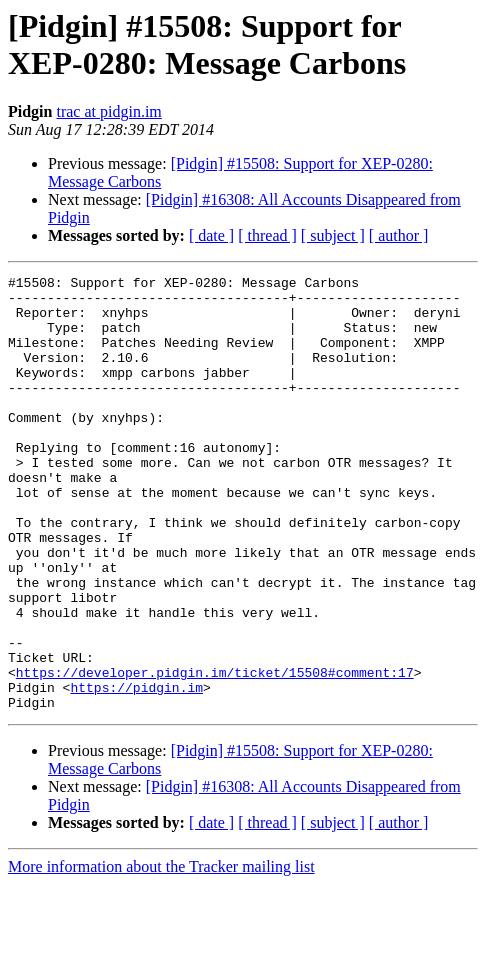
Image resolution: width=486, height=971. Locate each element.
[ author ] (399, 235)
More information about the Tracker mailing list (161, 953)
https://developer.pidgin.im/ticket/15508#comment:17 (215, 753)
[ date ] (211, 235)
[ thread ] (267, 235)
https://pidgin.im (136, 771)
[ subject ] (333, 235)
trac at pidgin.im (108, 111)
